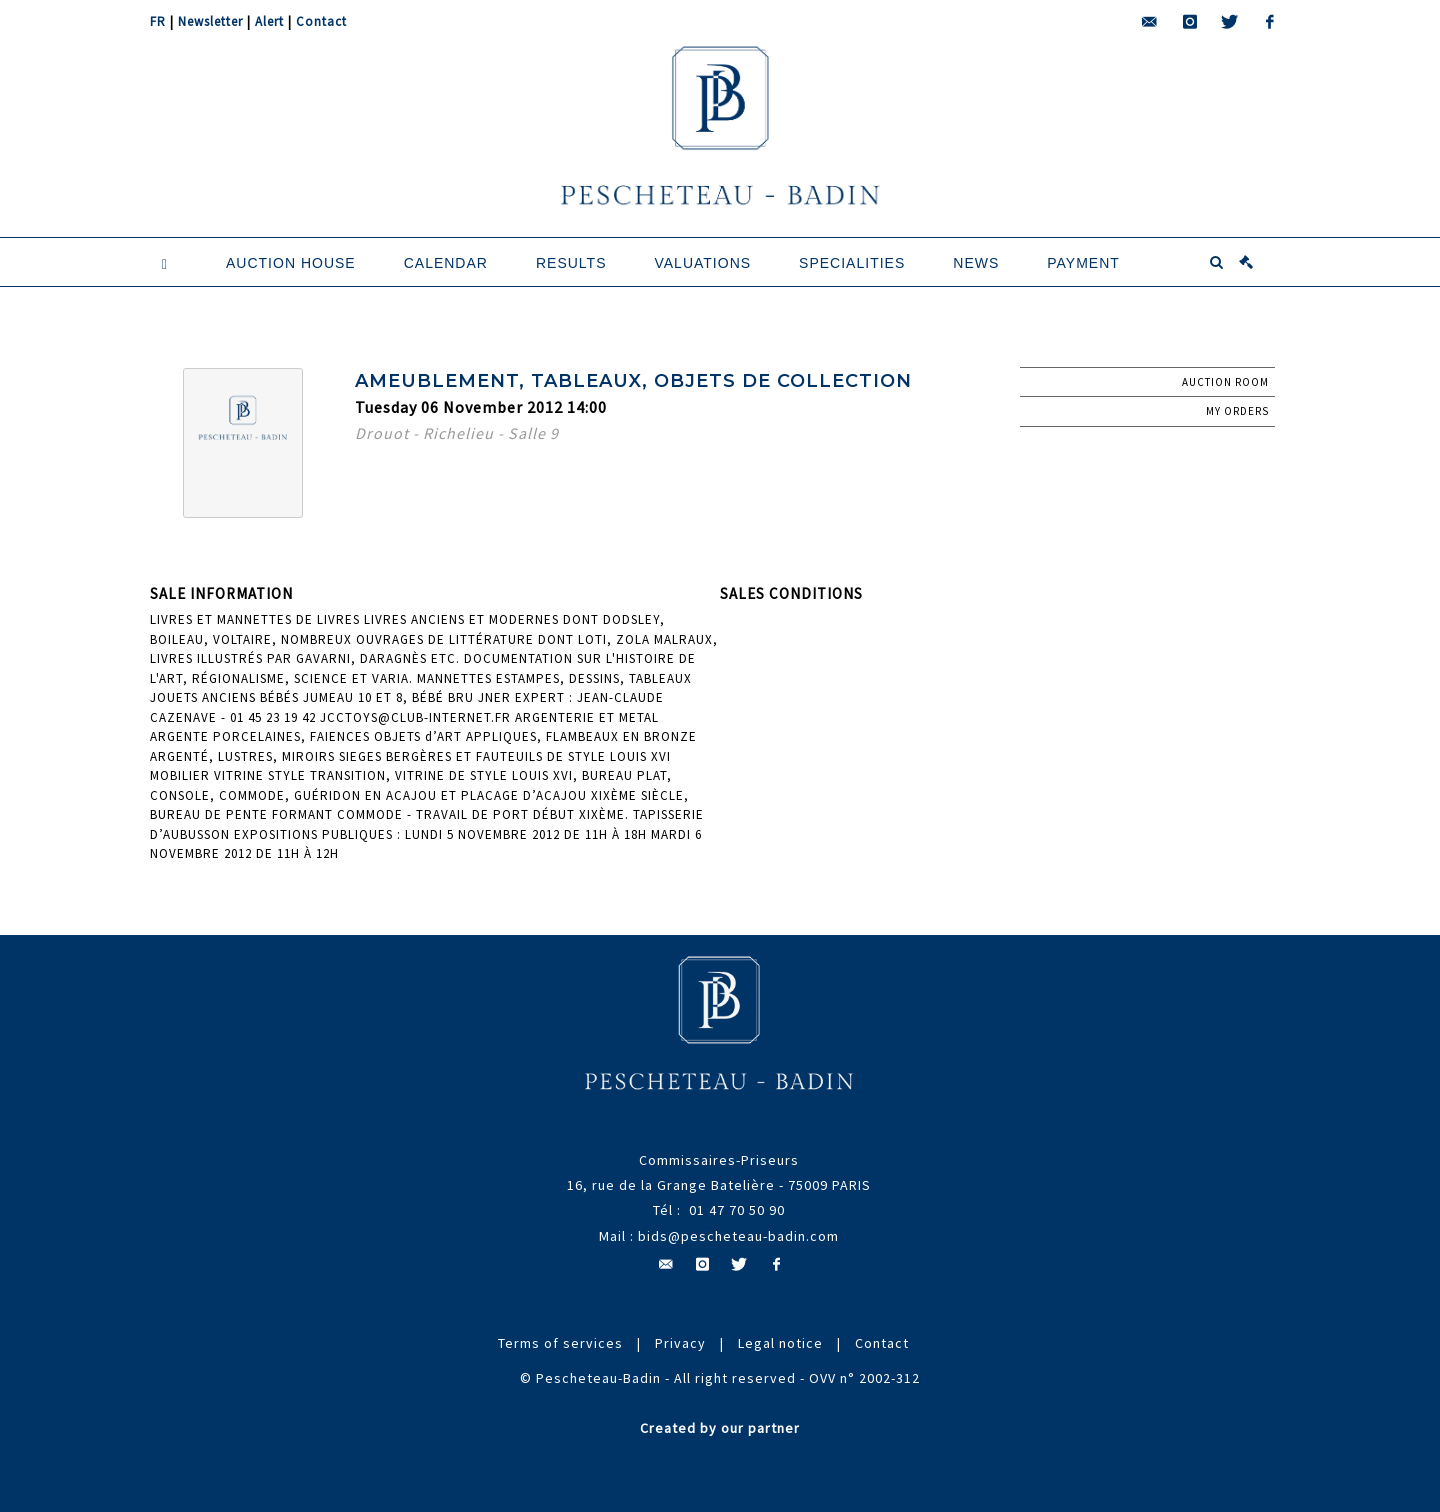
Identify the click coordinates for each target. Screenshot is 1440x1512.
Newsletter (210, 21)
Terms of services (560, 1343)
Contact (321, 21)
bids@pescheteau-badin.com (738, 1236)
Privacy (680, 1343)
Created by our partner (720, 1428)
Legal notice (780, 1343)
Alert (269, 21)
